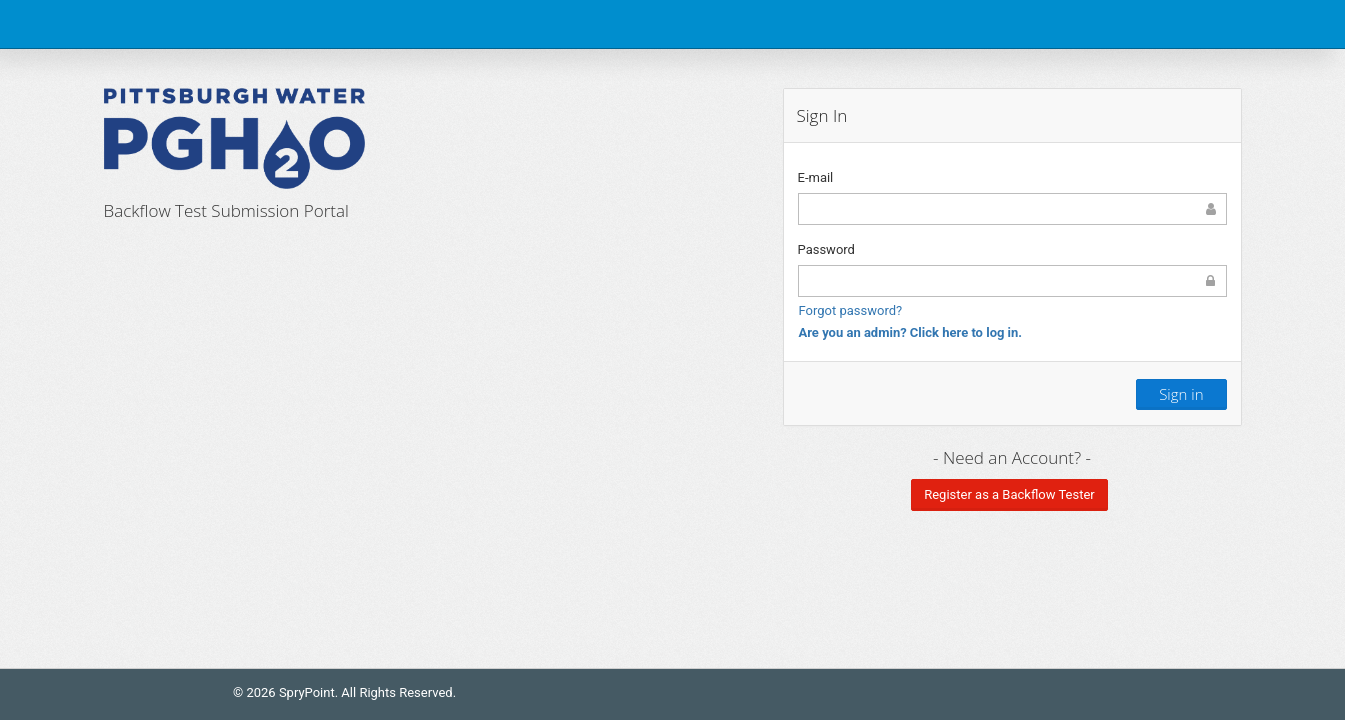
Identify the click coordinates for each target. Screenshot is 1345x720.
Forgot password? (851, 310)
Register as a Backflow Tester (1009, 494)
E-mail (816, 177)
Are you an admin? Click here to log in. (911, 332)
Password (826, 249)
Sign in (1181, 394)
